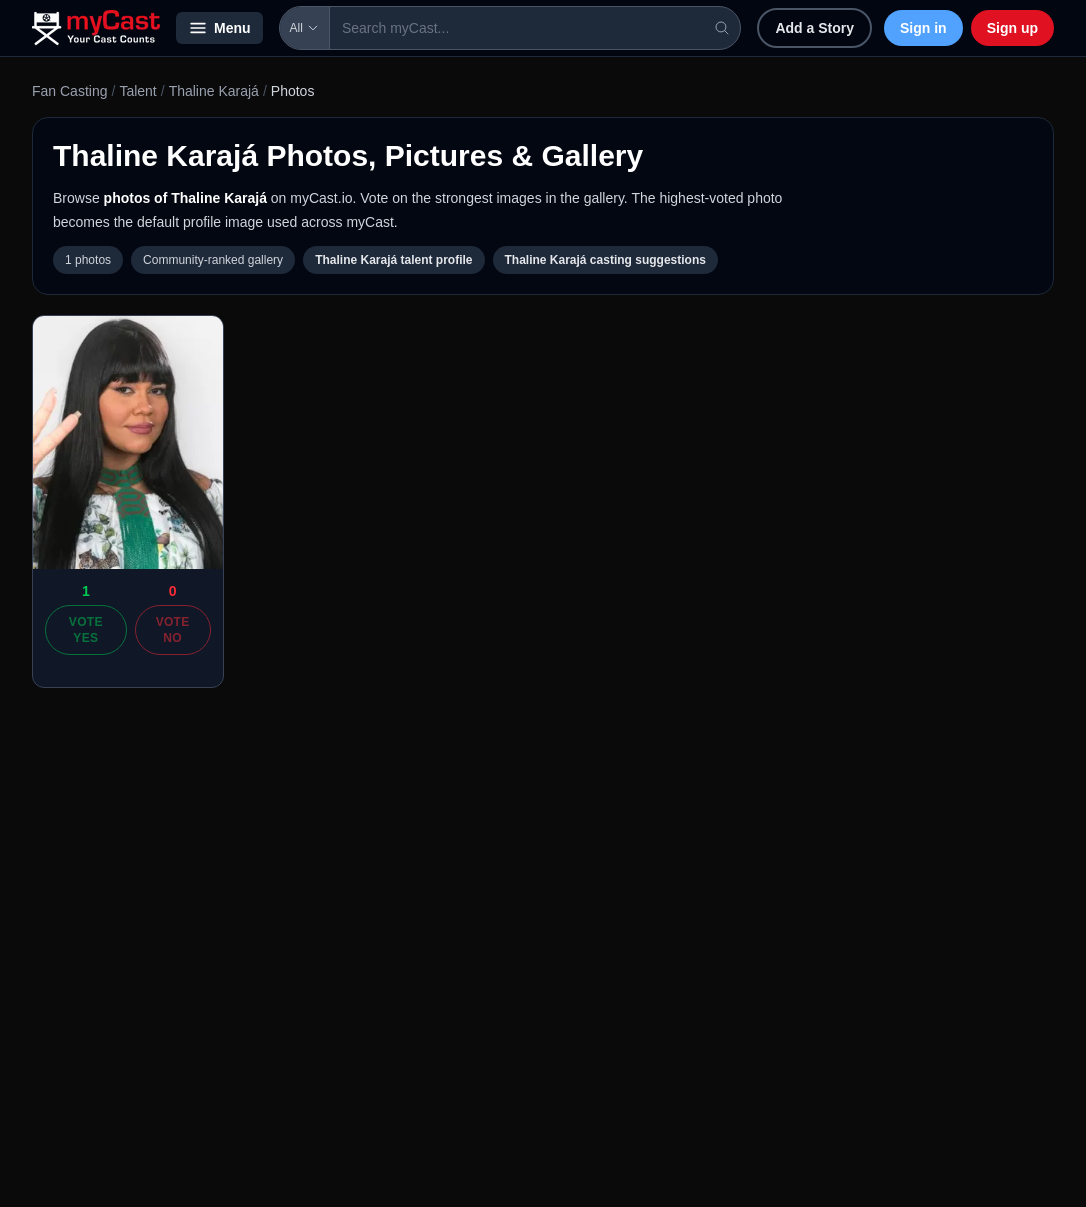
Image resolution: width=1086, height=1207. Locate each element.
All (304, 28)
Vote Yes (86, 630)
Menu (219, 28)
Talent (137, 91)
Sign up (1012, 28)
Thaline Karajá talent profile (393, 260)
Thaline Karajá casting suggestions (605, 260)
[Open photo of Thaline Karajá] (128, 442)
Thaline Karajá (214, 91)
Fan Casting (69, 91)
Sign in (923, 28)
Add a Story (814, 28)
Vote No (173, 630)
